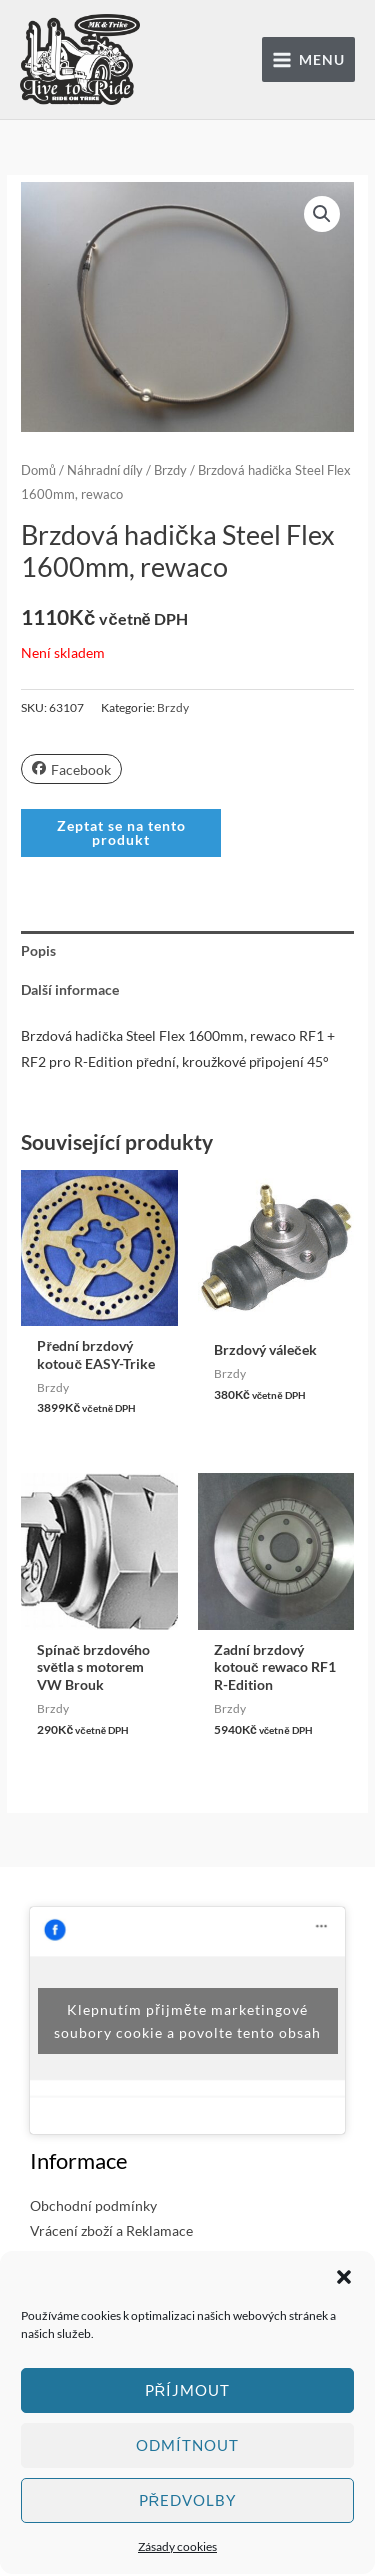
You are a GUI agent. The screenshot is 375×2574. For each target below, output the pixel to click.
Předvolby (188, 2500)
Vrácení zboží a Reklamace (111, 2230)
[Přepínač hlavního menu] (308, 59)
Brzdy (170, 470)
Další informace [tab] (70, 989)
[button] (344, 2277)
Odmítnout (187, 2445)
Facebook (71, 769)
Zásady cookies (177, 2546)
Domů (38, 470)
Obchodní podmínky (93, 2205)
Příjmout (188, 2390)
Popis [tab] (38, 950)
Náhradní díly (105, 470)
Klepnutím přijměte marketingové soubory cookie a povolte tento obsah (187, 2021)
